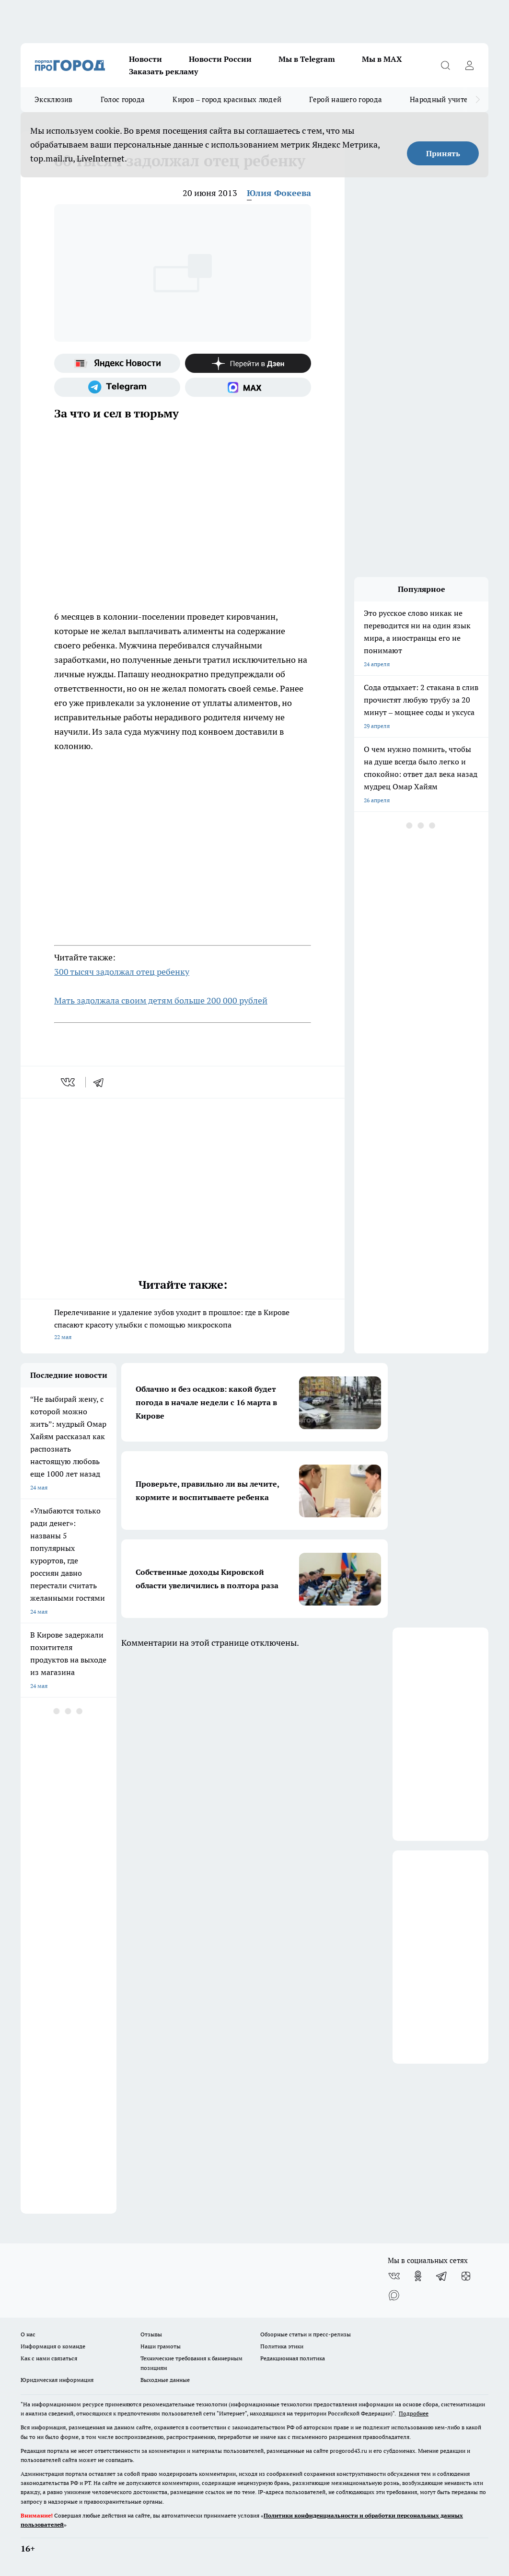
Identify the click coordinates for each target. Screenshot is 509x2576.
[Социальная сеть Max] (248, 387)
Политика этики (281, 2346)
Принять (443, 153)
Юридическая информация (57, 2379)
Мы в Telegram (306, 59)
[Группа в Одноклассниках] (418, 2276)
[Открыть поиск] (445, 65)
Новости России (220, 59)
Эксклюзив (54, 99)
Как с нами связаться (49, 2358)
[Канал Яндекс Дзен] (248, 363)
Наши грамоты (160, 2346)
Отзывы (151, 2334)
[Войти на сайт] (469, 65)
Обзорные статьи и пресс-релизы (305, 2334)
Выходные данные (165, 2379)
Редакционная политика (292, 2358)
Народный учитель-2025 (452, 99)
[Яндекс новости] (117, 363)
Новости (145, 59)
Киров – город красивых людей (227, 99)
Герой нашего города (345, 99)
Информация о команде (53, 2346)
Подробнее (413, 2413)
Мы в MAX (382, 59)
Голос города (123, 99)
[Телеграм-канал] (117, 387)
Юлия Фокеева (279, 192)
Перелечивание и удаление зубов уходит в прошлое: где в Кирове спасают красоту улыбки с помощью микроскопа (182, 1325)
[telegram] (101, 1082)
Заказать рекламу (163, 71)
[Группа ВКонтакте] (394, 2276)
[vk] (68, 1082)
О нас (28, 2334)
